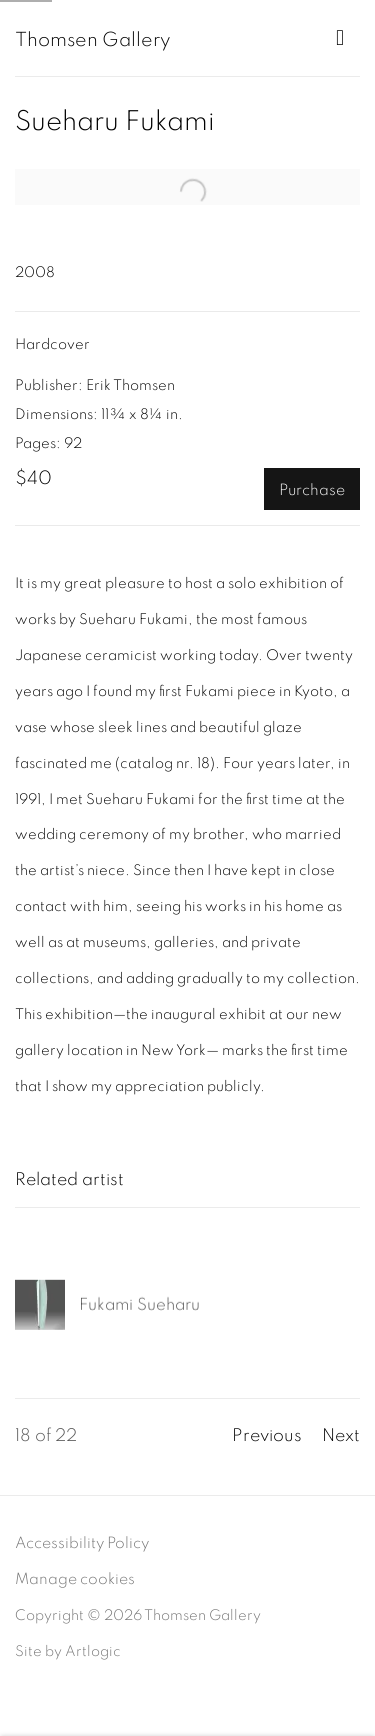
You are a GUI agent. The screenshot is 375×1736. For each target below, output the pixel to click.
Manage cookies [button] (75, 1579)
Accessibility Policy (82, 1543)
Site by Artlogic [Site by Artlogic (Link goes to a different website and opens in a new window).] (68, 1651)
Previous (267, 1436)
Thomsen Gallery (93, 40)
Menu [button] (345, 38)
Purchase (312, 490)
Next (341, 1436)
